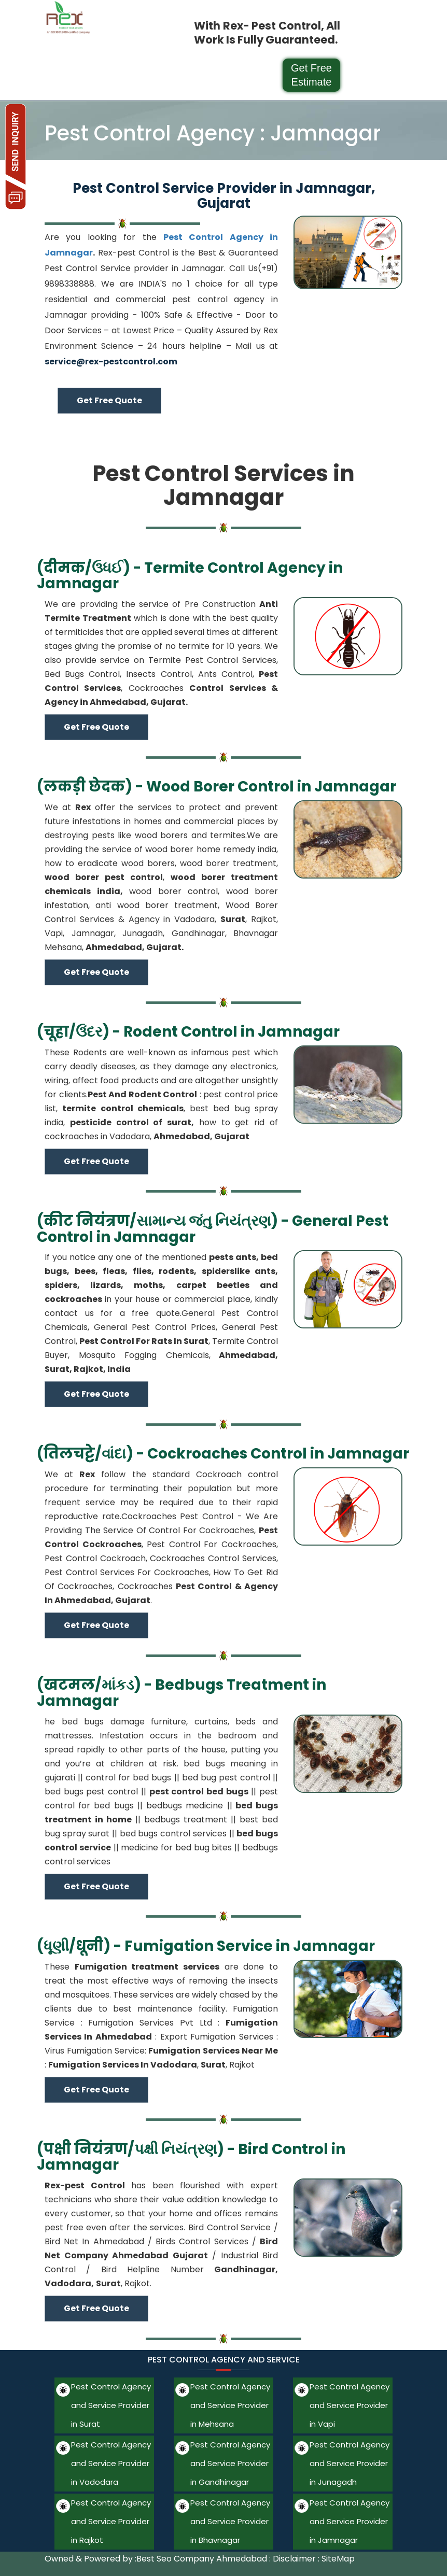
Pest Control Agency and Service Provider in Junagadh (349, 2463)
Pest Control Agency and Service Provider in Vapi (349, 2405)
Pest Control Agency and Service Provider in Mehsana (230, 2405)
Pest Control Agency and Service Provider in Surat (111, 2405)
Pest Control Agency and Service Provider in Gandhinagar (230, 2463)
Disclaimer (294, 2559)
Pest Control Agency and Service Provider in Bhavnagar (230, 2521)
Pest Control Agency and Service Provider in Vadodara (111, 2463)
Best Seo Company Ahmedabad (201, 2559)
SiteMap (338, 2559)
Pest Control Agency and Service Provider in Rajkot (111, 2521)
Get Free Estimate (311, 75)
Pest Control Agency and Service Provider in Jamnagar (349, 2521)
